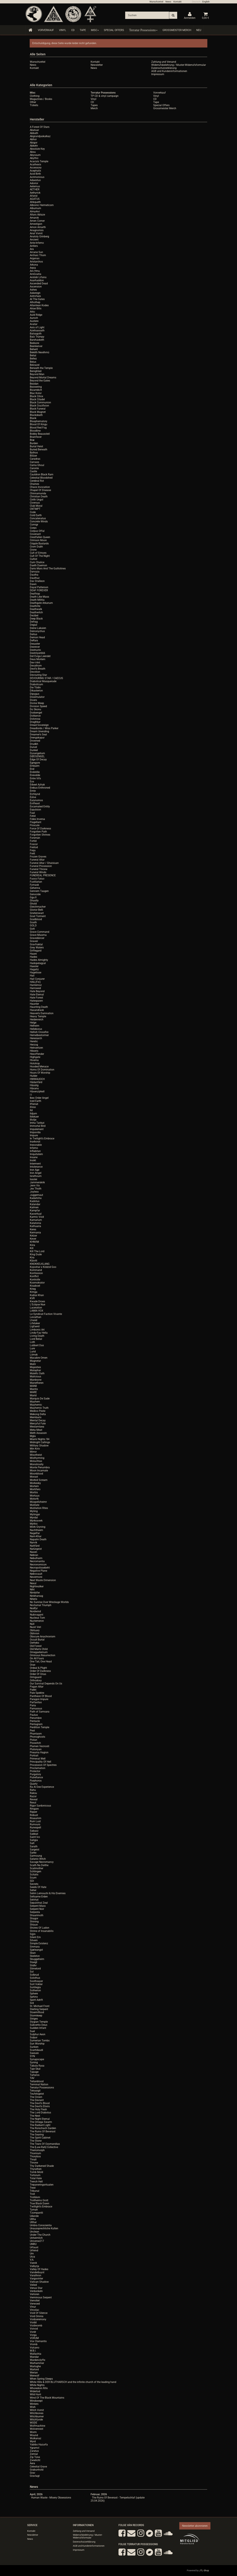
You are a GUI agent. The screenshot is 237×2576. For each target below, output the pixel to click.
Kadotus (34, 1201)
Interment (35, 1163)
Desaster (35, 643)
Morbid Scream (38, 1480)
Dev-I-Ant (35, 662)
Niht (32, 1589)
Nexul (33, 1583)
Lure (32, 1348)
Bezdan (34, 383)
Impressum (157, 74)
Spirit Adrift (36, 1999)
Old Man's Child (39, 1649)
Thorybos (35, 2156)
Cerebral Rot (37, 480)
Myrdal (34, 1517)
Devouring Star (38, 674)
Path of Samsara (39, 1711)
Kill (31, 1248)
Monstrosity (37, 1464)
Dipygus (34, 693)
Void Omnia (36, 2316)
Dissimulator (37, 696)
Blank (33, 418)
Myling (34, 1511)
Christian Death (39, 496)
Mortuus (34, 1495)
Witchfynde (36, 2419)
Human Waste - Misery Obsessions (51, 2497)
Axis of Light (37, 327)
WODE (33, 2422)
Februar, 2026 (99, 2494)
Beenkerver (36, 346)
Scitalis (34, 1874)
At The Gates (37, 299)
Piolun (33, 1739)
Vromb (33, 2344)
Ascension (36, 286)
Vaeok (33, 2262)
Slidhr (33, 1965)
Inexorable (36, 1144)
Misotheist (36, 1454)
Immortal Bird (37, 1125)
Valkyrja (34, 2266)
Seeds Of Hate (38, 1887)
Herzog (34, 1044)
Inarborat (35, 1141)
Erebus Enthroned (40, 787)
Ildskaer (34, 1116)
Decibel (34, 615)
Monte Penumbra (40, 1467)
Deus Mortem (37, 659)
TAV (32, 2078)
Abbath (34, 133)
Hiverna (34, 1060)
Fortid (33, 840)
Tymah (34, 2209)
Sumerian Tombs (40, 2040)
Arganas (34, 258)
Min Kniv (35, 1448)
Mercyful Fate (38, 1423)
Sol (32, 1971)
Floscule (34, 825)
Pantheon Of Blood (41, 1696)
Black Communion (40, 402)
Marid (33, 1395)
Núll (32, 1623)
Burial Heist (36, 446)
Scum (33, 1877)
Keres (33, 1229)
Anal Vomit (36, 233)
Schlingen (35, 1871)
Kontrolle (35, 1279)
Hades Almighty (39, 959)
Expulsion (35, 809)
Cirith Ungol (36, 499)
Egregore (35, 762)
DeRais (34, 640)
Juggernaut (36, 1195)
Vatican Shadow (39, 2281)
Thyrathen (36, 2169)
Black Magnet (38, 411)
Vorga (33, 2335)
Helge (33, 1022)
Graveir (34, 941)
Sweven (34, 2053)
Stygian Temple (39, 2021)
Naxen (33, 1552)
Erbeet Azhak (37, 784)
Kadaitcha (36, 1198)
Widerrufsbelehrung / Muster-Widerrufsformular (178, 64)
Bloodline (35, 430)
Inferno (34, 1147)
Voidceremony (38, 2319)
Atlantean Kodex (39, 305)
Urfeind (34, 2250)
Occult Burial (37, 1639)
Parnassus (36, 1708)
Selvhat (34, 1899)
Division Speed (38, 706)
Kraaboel (35, 1285)
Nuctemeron (37, 1620)
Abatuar (34, 130)
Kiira (32, 1245)
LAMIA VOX (36, 1310)
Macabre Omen (38, 1357)
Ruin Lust (35, 1821)
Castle (33, 471)
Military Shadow (39, 1445)
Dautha (34, 574)
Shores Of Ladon (39, 1927)
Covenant (35, 534)
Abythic (34, 158)
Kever (33, 1238)
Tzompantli (36, 2212)
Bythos (34, 452)
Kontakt (177, 1)
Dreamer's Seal (38, 734)
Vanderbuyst (37, 2272)
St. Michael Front (39, 2006)
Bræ (32, 440)
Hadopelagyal (38, 963)
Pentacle (35, 1721)
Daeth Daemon (38, 565)
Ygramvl (34, 2447)
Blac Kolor (36, 393)
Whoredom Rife (39, 2388)
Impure (34, 1135)
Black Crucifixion (39, 405)
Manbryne (35, 1379)
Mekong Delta (38, 1414)
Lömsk (34, 1354)
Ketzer (33, 1235)
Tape (83, 30)
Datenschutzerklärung (164, 68)
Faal (32, 812)
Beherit (34, 349)
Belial (33, 355)
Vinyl (62, 30)
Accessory (36, 167)
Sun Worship (37, 2043)
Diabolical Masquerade (43, 681)
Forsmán (35, 837)
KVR (32, 1298)
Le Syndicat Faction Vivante (46, 1314)
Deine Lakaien (38, 628)
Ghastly (34, 900)
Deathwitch (36, 612)
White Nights (37, 2385)
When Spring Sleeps (41, 2378)
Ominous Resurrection (42, 1655)
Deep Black (36, 618)
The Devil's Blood (40, 2103)
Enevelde (35, 775)
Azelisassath (37, 330)
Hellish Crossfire (39, 1032)
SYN (32, 2056)
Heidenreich (36, 1019)
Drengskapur (37, 737)
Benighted (35, 371)
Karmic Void (37, 1216)
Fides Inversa (37, 819)
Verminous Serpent (41, 2297)
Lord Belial (36, 1338)
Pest (32, 1730)
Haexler (34, 966)
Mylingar (35, 1514)
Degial (33, 624)
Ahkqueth (35, 202)
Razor (33, 1796)
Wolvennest (36, 2428)
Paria (33, 1705)
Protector (35, 1771)
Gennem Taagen (39, 891)
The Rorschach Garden (43, 2128)
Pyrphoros (36, 1780)
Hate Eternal (37, 994)
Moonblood (36, 1473)
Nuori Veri (35, 1627)
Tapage (34, 2071)
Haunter (34, 1003)
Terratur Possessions (143, 30)
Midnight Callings (40, 1442)
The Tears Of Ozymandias (45, 2143)
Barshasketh (37, 339)
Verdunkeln (36, 2291)
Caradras (35, 458)
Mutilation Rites (39, 1508)
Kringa (33, 1291)
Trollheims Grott (39, 2200)
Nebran (34, 1555)
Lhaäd (33, 1320)
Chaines (34, 483)
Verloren (34, 2294)
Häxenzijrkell (37, 1091)
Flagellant (35, 822)
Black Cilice (36, 396)
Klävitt (33, 1260)
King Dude (36, 1254)
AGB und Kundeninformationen (169, 71)
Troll (32, 2194)
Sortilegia (35, 1987)
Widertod (35, 2391)
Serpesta (35, 1912)
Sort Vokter (36, 1984)
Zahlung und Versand (163, 61)
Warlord (34, 2369)
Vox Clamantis (38, 2341)
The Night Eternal (40, 2118)
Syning (34, 2062)
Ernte (33, 790)
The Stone (36, 2140)
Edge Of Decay (38, 759)
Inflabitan (35, 1151)
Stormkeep (36, 2015)
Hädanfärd (36, 1082)
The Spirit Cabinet (40, 2137)
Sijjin (33, 1934)
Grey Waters (37, 947)
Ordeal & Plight (38, 1667)
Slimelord (35, 1968)
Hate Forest (36, 997)
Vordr (33, 2331)
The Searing (37, 2134)
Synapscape (37, 2059)
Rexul (33, 1802)
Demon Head (37, 637)
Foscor (34, 844)
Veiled (33, 2284)
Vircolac (34, 2309)
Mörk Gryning (37, 1526)
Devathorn (36, 665)
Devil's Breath (37, 668)
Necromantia (37, 1561)
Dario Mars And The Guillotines (48, 568)
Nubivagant (36, 1614)
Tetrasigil (35, 2090)
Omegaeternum (39, 1652)
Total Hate (36, 2178)
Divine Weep (37, 703)
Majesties (35, 1367)
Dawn (33, 584)
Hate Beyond (37, 991)
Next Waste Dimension (43, 1580)
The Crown (36, 2097)
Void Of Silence (38, 2312)
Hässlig (34, 1085)
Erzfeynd (35, 794)
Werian (34, 2372)
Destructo (35, 649)
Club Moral (36, 505)
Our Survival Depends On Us (46, 1683)
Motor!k (34, 1498)
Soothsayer (36, 1981)
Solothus (35, 1977)
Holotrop (35, 1063)
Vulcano (34, 2347)
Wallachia (35, 2353)
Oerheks (34, 1642)
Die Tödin (35, 687)
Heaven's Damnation (41, 1013)
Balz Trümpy (37, 336)
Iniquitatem (36, 1154)
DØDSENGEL (37, 756)
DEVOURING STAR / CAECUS (46, 678)
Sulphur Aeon (37, 2034)
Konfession (36, 1273)
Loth (32, 1342)
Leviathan (35, 1317)
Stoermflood (37, 2012)
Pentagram (36, 1724)
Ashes (33, 289)
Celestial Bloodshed (41, 477)
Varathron (35, 2275)
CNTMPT (35, 508)
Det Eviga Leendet (40, 656)
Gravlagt (35, 2475)
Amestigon (36, 223)
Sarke (33, 1852)
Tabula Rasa (37, 2065)
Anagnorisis (37, 230)
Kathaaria (35, 1226)
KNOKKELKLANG (40, 1263)
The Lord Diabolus (40, 2112)
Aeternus (35, 186)
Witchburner (37, 2416)
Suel (32, 2031)
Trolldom (35, 2197)
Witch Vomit (37, 2410)
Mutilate (34, 1504)
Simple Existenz (39, 1943)
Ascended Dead (39, 283)
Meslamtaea (37, 1426)
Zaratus (34, 2450)
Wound (34, 2435)
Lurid (33, 1351)
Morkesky (35, 1483)
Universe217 (37, 2241)
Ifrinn (33, 1107)
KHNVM (34, 1241)
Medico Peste (37, 1410)
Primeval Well (37, 1758)
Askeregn (35, 292)
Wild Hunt (35, 2394)
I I (31, 1094)
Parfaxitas (36, 1702)
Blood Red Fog (38, 427)
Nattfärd (34, 1545)
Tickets (34, 105)
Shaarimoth (36, 1915)
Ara (32, 249)
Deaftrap (35, 593)
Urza (32, 2256)
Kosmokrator (37, 1282)
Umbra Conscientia (41, 2225)
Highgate (35, 1057)
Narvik (33, 1542)
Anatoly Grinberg (39, 236)
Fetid (33, 815)
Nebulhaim (36, 1558)
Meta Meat (36, 1429)
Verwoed (35, 2303)
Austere (34, 321)
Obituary (35, 1630)
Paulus (34, 1714)
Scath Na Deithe (39, 1865)
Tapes (94, 105)
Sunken (34, 2046)
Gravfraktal (36, 944)
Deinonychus (37, 631)
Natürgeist (36, 1548)
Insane (33, 1157)
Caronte (34, 468)
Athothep (35, 302)
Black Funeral (37, 408)
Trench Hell (36, 2181)
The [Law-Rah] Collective (44, 2147)
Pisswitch (35, 1742)
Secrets (34, 1884)
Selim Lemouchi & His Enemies (48, 1893)
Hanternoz (36, 985)
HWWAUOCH (37, 1079)
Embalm (34, 765)
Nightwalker (37, 1586)
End (32, 768)
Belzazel (34, 364)
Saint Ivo (35, 1837)
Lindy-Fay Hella (39, 1332)
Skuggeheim (37, 1959)
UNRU (33, 2244)
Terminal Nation (39, 2084)
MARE (33, 1392)
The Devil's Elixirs (40, 2106)
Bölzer (33, 455)
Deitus (33, 634)
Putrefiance (36, 1777)
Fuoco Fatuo (37, 878)
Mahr (33, 1364)
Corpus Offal (37, 530)
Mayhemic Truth (39, 1407)
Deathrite (35, 606)
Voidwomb (36, 2325)
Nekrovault (36, 1573)
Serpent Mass (38, 1905)
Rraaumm (35, 1818)
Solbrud (34, 1974)
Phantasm (36, 1733)
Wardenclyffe (37, 2360)
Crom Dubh (36, 546)
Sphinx (34, 1996)
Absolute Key (37, 148)
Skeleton (35, 1956)
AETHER (34, 189)
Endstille (35, 772)
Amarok (34, 217)
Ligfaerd (34, 1326)
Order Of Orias (38, 1674)
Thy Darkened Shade (42, 2165)
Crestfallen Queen (40, 537)
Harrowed (35, 988)
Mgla (33, 1436)
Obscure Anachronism (42, 1636)
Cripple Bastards (39, 543)
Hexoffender (37, 1053)
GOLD (33, 925)
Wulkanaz (35, 2438)
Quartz (33, 1783)
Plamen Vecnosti (39, 1746)
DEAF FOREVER (39, 590)
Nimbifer (35, 1592)
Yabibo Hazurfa (39, 2444)
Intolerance (36, 1166)
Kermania (35, 1232)
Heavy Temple (38, 1016)
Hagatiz (34, 969)
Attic (32, 311)
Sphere (34, 1993)
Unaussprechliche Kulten (44, 2228)
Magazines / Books (41, 99)
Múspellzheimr (38, 1501)
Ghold (33, 903)
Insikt (33, 1160)
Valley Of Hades (39, 2269)
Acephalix (35, 170)
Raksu (33, 1793)
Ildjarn (33, 1113)
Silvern (34, 1940)
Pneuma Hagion (39, 1752)
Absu (33, 151)
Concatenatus (38, 518)
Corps (33, 527)
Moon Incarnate (39, 1470)
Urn (32, 2253)
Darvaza (34, 571)
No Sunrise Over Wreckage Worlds (49, 1602)
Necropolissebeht (40, 1567)
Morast (34, 1476)
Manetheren (37, 1382)
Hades (33, 956)
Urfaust (34, 2247)
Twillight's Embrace (41, 2206)
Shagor (34, 1918)
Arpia (33, 267)
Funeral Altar (37, 859)
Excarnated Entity (40, 806)
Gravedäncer (37, 938)
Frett (32, 853)
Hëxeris (34, 1050)
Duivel (33, 747)
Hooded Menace (39, 1066)
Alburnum (35, 208)
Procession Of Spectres (43, 1765)
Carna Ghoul (37, 465)
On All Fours (37, 1658)
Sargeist (34, 1849)
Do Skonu (35, 709)
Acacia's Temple (39, 161)
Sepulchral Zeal (39, 1902)
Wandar (34, 2356)
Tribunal (34, 2190)
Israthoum (36, 1176)
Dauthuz (35, 577)
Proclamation (37, 1768)
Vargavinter (36, 2278)
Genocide (35, 894)
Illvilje (33, 1119)
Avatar (33, 324)
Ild (31, 1110)
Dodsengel (36, 712)
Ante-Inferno (37, 242)
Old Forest (36, 1646)
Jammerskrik (37, 1182)
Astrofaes (35, 296)
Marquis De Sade (40, 1398)
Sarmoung (36, 1855)
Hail (32, 975)
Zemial (34, 2454)
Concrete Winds (39, 521)
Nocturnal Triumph (40, 1605)
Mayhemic (36, 1404)
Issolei (33, 1179)
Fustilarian (36, 881)
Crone (33, 549)
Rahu (33, 1789)
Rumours (35, 1824)
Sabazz (34, 1830)
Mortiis (34, 1492)
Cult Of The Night (40, 555)
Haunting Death (39, 1006)
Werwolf (34, 2375)
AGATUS (35, 198)
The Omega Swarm (41, 2122)
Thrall (33, 2159)
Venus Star (36, 2288)
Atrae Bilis (35, 308)
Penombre (36, 1718)
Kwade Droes (37, 1301)
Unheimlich (36, 2237)
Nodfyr (34, 1608)
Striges (34, 2018)
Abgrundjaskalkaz (40, 136)
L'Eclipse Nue (37, 1304)
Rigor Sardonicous (40, 1805)
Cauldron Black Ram (41, 474)
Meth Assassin (38, 1433)
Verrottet (35, 2300)
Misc (95, 30)
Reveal (33, 1799)
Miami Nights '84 (39, 1439)
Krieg (33, 1288)
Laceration (36, 1307)
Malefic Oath (37, 1373)
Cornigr (34, 524)
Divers (33, 700)
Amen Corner (37, 220)
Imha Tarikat (37, 1122)
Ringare (34, 1808)
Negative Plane (38, 1570)
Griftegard (35, 950)
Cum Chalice (37, 562)
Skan (33, 1952)
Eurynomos (36, 800)
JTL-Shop (204, 2570)
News (168, 1)
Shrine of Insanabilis (41, 1931)
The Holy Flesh (38, 2109)
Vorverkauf (46, 30)
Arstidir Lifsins (38, 277)
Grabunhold (36, 2469)
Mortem (34, 1486)
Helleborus (36, 1028)
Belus (33, 361)
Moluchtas (36, 1461)
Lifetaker (35, 1323)
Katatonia (35, 1223)
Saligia (34, 1840)
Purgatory (35, 1774)
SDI (32, 1880)
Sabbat (34, 1833)
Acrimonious (37, 177)
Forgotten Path (38, 831)
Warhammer (37, 2363)
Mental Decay (38, 1420)
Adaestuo (35, 180)
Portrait (34, 1755)
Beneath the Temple (41, 368)
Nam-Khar (35, 1536)
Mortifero (35, 1489)
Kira (32, 1257)
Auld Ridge (36, 314)
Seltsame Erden (39, 1896)
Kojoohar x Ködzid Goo (43, 1266)
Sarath (33, 1846)
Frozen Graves (38, 856)
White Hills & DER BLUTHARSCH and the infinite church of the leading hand (73, 2382)
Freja (33, 850)
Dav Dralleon (37, 581)
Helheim (34, 1025)
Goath (33, 922)
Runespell (35, 1827)
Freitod (34, 847)
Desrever (35, 646)
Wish (33, 2407)
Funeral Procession (41, 866)
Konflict (34, 1276)
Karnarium (36, 1219)
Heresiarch (36, 1038)
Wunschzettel (156, 1)
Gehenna (35, 887)
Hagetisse (35, 972)
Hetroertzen (36, 1047)
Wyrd (33, 2441)
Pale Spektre (37, 1692)
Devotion (35, 671)
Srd (32, 2003)
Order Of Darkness (40, 1670)
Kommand (36, 1270)
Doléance (35, 715)
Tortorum (35, 2175)
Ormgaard (35, 1677)
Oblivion (34, 1633)
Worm (33, 2432)
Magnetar (35, 1360)
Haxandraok (37, 1010)
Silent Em (35, 1937)
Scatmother (36, 1868)
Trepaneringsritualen (41, 2184)
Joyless (34, 1191)
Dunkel (34, 750)
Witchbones (36, 2413)
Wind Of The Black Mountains (47, 2397)
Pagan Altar (36, 1686)
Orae (32, 1664)
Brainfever (36, 436)
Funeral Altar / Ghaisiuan (44, 862)
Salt (32, 1843)
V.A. (32, 2259)
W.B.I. (33, 2350)
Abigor (33, 142)
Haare (33, 953)
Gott (32, 928)
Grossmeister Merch (177, 30)
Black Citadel (37, 399)
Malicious (35, 1376)
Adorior (34, 183)
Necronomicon (38, 1564)
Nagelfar (35, 1533)
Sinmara (35, 1946)
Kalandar (35, 1204)
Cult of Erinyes (38, 552)
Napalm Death (38, 1539)
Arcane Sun (36, 252)
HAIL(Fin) (35, 981)
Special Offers (114, 30)
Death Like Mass (39, 596)
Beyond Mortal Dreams (43, 377)
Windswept (36, 2400)
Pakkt (33, 1689)
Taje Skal (35, 2068)
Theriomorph (37, 2150)
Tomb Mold (36, 2172)
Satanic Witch (38, 1858)
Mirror (33, 1451)
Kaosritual (36, 1213)
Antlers (34, 245)
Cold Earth (36, 515)
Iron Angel (35, 1172)
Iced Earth (35, 1100)
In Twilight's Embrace (42, 1138)
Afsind (33, 195)
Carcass (34, 462)
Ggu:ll (33, 897)
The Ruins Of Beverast (42, 2131)
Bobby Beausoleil (40, 433)
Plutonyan (36, 1749)
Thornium (35, 2153)
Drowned (35, 740)
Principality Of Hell (40, 1761)
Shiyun (34, 1924)
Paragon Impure (39, 1699)
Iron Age (34, 1169)
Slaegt (33, 1962)
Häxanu (34, 1088)
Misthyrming (37, 1457)
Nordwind (35, 1611)
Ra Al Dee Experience (42, 1786)
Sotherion (35, 1990)
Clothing (34, 95)
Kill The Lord (37, 1251)
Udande (34, 2216)
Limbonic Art (37, 1329)
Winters (34, 2403)
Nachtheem (36, 1530)
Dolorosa (35, 718)
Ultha (33, 2219)
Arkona (34, 264)
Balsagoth (36, 333)
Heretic (34, 1041)
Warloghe (35, 2366)
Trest (33, 2187)
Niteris (33, 1599)
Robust (34, 1815)
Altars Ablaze (37, 214)
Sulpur (33, 2037)
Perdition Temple (39, 1727)
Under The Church (40, 2234)
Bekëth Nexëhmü (39, 352)
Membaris (35, 1417)
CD (73, 30)
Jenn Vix (35, 1185)
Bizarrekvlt (36, 389)
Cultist (33, 559)
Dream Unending (39, 731)
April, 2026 (36, 2494)
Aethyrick (35, 192)
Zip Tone (35, 2457)
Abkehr (34, 145)
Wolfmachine (37, 2425)
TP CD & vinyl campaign (104, 95)
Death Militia (37, 599)
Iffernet (34, 1104)
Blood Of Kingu (38, 424)
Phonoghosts (37, 1736)
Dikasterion (36, 690)
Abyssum (35, 155)
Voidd (33, 2322)
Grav (32, 2472)
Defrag (34, 621)
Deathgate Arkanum (41, 602)
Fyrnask (34, 884)
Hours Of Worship (40, 1072)
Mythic (34, 1523)
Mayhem (35, 1401)
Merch (94, 108)
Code (33, 512)
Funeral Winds (38, 872)
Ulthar (33, 2222)
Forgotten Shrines (40, 834)
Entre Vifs (35, 778)
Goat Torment (38, 916)
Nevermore (36, 1576)
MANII (33, 1385)
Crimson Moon (38, 540)
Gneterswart (37, 913)
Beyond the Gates (40, 380)
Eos (32, 781)
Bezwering (36, 386)
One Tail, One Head (41, 1661)
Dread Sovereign (39, 725)
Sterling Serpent (39, 2009)
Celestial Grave (38, 2466)
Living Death (37, 1335)
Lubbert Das (37, 1345)
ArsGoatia (35, 274)
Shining (34, 1921)
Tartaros (34, 2075)
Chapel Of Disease (40, 490)
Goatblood (36, 919)
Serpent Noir (37, 1908)
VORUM (34, 2338)
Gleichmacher (38, 906)
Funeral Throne (38, 869)
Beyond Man (37, 374)
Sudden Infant (38, 2027)
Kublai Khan (37, 1295)
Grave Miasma (38, 934)
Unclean (34, 2231)
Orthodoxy (36, 1680)
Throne (34, 2162)
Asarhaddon (37, 280)
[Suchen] (147, 15)
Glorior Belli (36, 909)
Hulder (33, 1075)
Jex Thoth (35, 1188)
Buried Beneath (38, 449)
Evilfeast (35, 803)
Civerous (35, 502)
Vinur (33, 2306)
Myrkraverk (36, 1520)
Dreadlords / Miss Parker (44, 728)
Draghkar (35, 721)
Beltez (33, 358)
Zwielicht (35, 2460)
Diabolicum (36, 684)
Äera (32, 2463)
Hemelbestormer (39, 1035)
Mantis (34, 1389)
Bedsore (34, 343)
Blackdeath (36, 415)
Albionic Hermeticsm (42, 205)
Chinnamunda (38, 493)
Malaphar (35, 1370)
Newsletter (97, 64)
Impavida (35, 1132)
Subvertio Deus (38, 2024)
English (206, 1)
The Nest (35, 2115)
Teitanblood (37, 2081)
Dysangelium (37, 753)
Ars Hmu (35, 270)
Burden (34, 443)
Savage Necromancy (42, 1861)
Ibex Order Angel (39, 1097)
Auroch (34, 317)
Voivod (34, 2328)
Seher (33, 1890)
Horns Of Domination (42, 1069)
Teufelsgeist (37, 2093)
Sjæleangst (36, 1949)
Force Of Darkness (40, 828)
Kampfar (35, 1210)
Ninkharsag (36, 1595)
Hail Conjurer (37, 978)
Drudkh (34, 743)
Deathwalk (36, 609)
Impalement (37, 1129)
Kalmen (34, 1207)
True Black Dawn (39, 2203)
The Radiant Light (40, 2125)
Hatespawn (36, 1000)
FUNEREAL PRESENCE (43, 875)
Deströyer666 (37, 653)
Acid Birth (35, 173)
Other (33, 102)
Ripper (33, 1811)
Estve (33, 797)
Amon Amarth (38, 227)
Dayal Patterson (39, 587)
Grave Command (39, 931)
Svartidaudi (36, 2050)
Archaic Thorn (38, 255)
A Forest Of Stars (39, 126)
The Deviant (37, 2100)
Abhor (33, 139)
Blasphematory (38, 421)
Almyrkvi (35, 211)
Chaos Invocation (40, 487)
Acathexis (35, 164)
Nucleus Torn (37, 1617)
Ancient (34, 239)
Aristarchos (36, 261)
